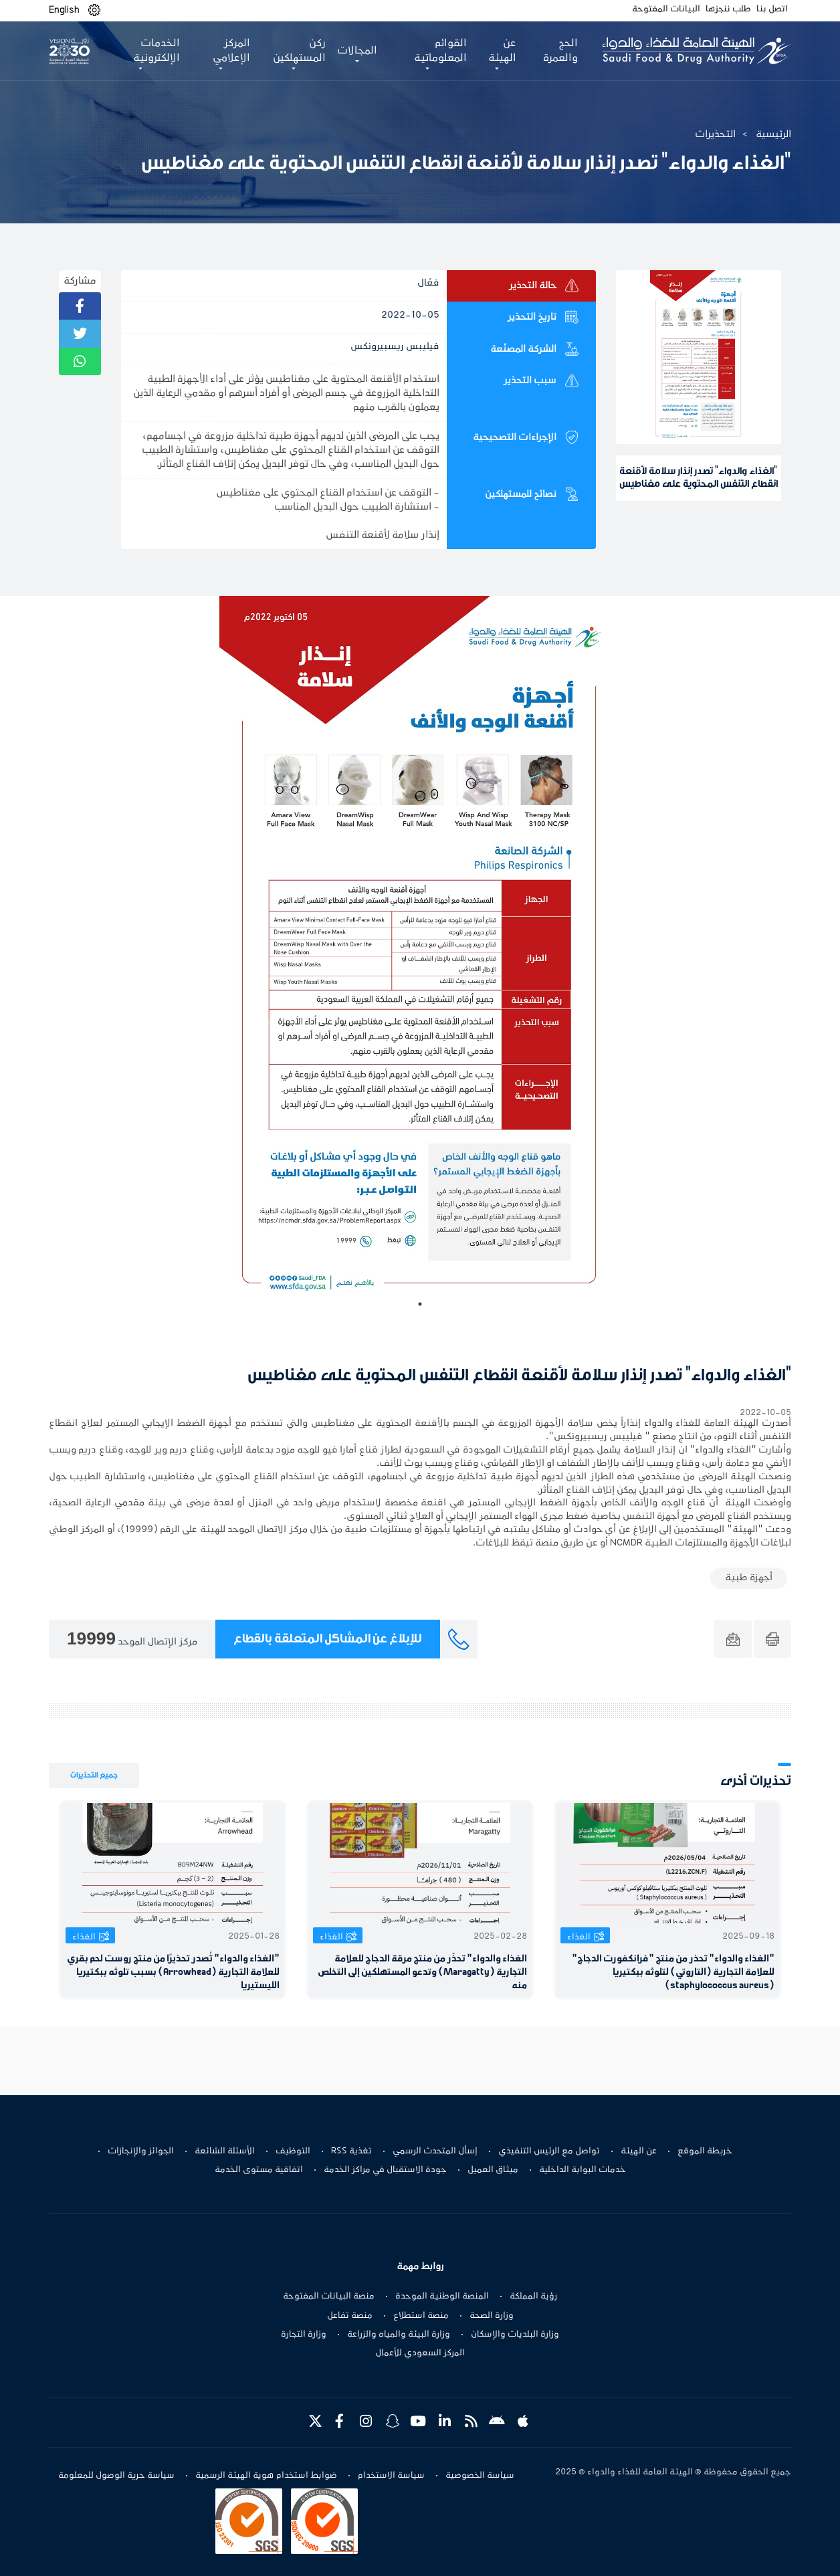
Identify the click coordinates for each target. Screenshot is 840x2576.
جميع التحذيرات (94, 1775)
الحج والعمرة (560, 51)
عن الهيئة (639, 2151)
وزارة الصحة (491, 2316)
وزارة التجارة (303, 2335)
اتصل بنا (772, 9)
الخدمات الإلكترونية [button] (156, 51)
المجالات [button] (357, 51)
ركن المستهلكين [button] (299, 51)
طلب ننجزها (728, 9)
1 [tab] (420, 1304)
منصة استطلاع (421, 2316)
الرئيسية (773, 134)
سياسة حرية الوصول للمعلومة (116, 2476)
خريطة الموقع (704, 2151)
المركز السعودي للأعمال (420, 2353)
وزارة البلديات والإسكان (515, 2335)
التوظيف (293, 2151)
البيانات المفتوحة (666, 9)
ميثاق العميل (492, 2170)
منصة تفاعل (350, 2316)
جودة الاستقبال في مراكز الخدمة (385, 2170)
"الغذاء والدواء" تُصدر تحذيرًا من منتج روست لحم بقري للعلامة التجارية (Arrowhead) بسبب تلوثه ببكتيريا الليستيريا (173, 1972)
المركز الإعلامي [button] (231, 51)
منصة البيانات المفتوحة (329, 2296)
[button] (94, 10)
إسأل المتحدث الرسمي (435, 2151)
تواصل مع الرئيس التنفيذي (549, 2151)
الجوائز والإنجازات (141, 2151)
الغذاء (579, 1937)
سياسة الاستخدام (391, 2476)
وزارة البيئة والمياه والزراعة (398, 2335)
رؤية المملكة (533, 2296)
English (64, 10)
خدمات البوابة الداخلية (582, 2170)
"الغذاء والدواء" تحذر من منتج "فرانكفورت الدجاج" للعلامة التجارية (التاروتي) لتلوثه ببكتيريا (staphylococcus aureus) (673, 1972)
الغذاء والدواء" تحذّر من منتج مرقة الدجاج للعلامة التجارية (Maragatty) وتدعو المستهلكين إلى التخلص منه (422, 1972)
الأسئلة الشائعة (225, 2151)
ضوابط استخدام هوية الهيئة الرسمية (266, 2476)
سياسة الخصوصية (479, 2476)
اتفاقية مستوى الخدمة (259, 2170)
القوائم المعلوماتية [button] (440, 51)
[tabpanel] (420, 955)
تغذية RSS (351, 2151)
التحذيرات (715, 134)
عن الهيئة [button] (502, 51)
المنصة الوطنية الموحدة (442, 2296)
